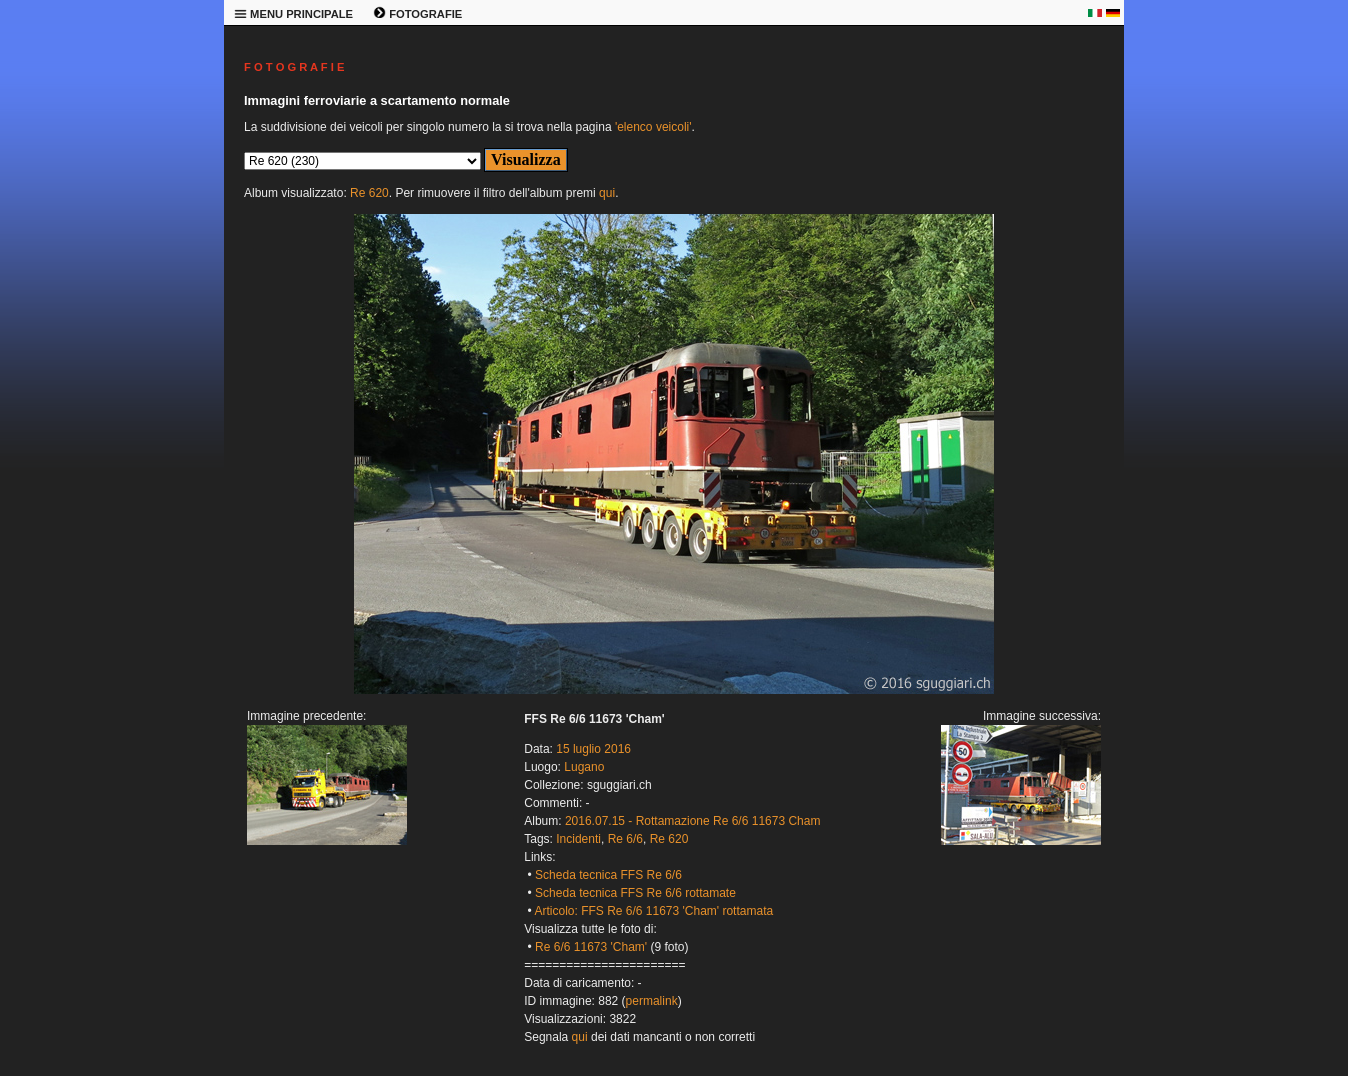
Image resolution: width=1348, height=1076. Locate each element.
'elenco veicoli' (653, 127)
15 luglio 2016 (593, 749)
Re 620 (369, 193)
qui (607, 193)
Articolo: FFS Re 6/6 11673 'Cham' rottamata (653, 911)
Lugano (584, 767)
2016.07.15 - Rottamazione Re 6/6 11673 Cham (693, 821)
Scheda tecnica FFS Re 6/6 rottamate (635, 893)
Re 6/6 (625, 839)
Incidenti (578, 839)
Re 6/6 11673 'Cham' (591, 947)
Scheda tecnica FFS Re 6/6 (608, 875)
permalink (652, 1001)
